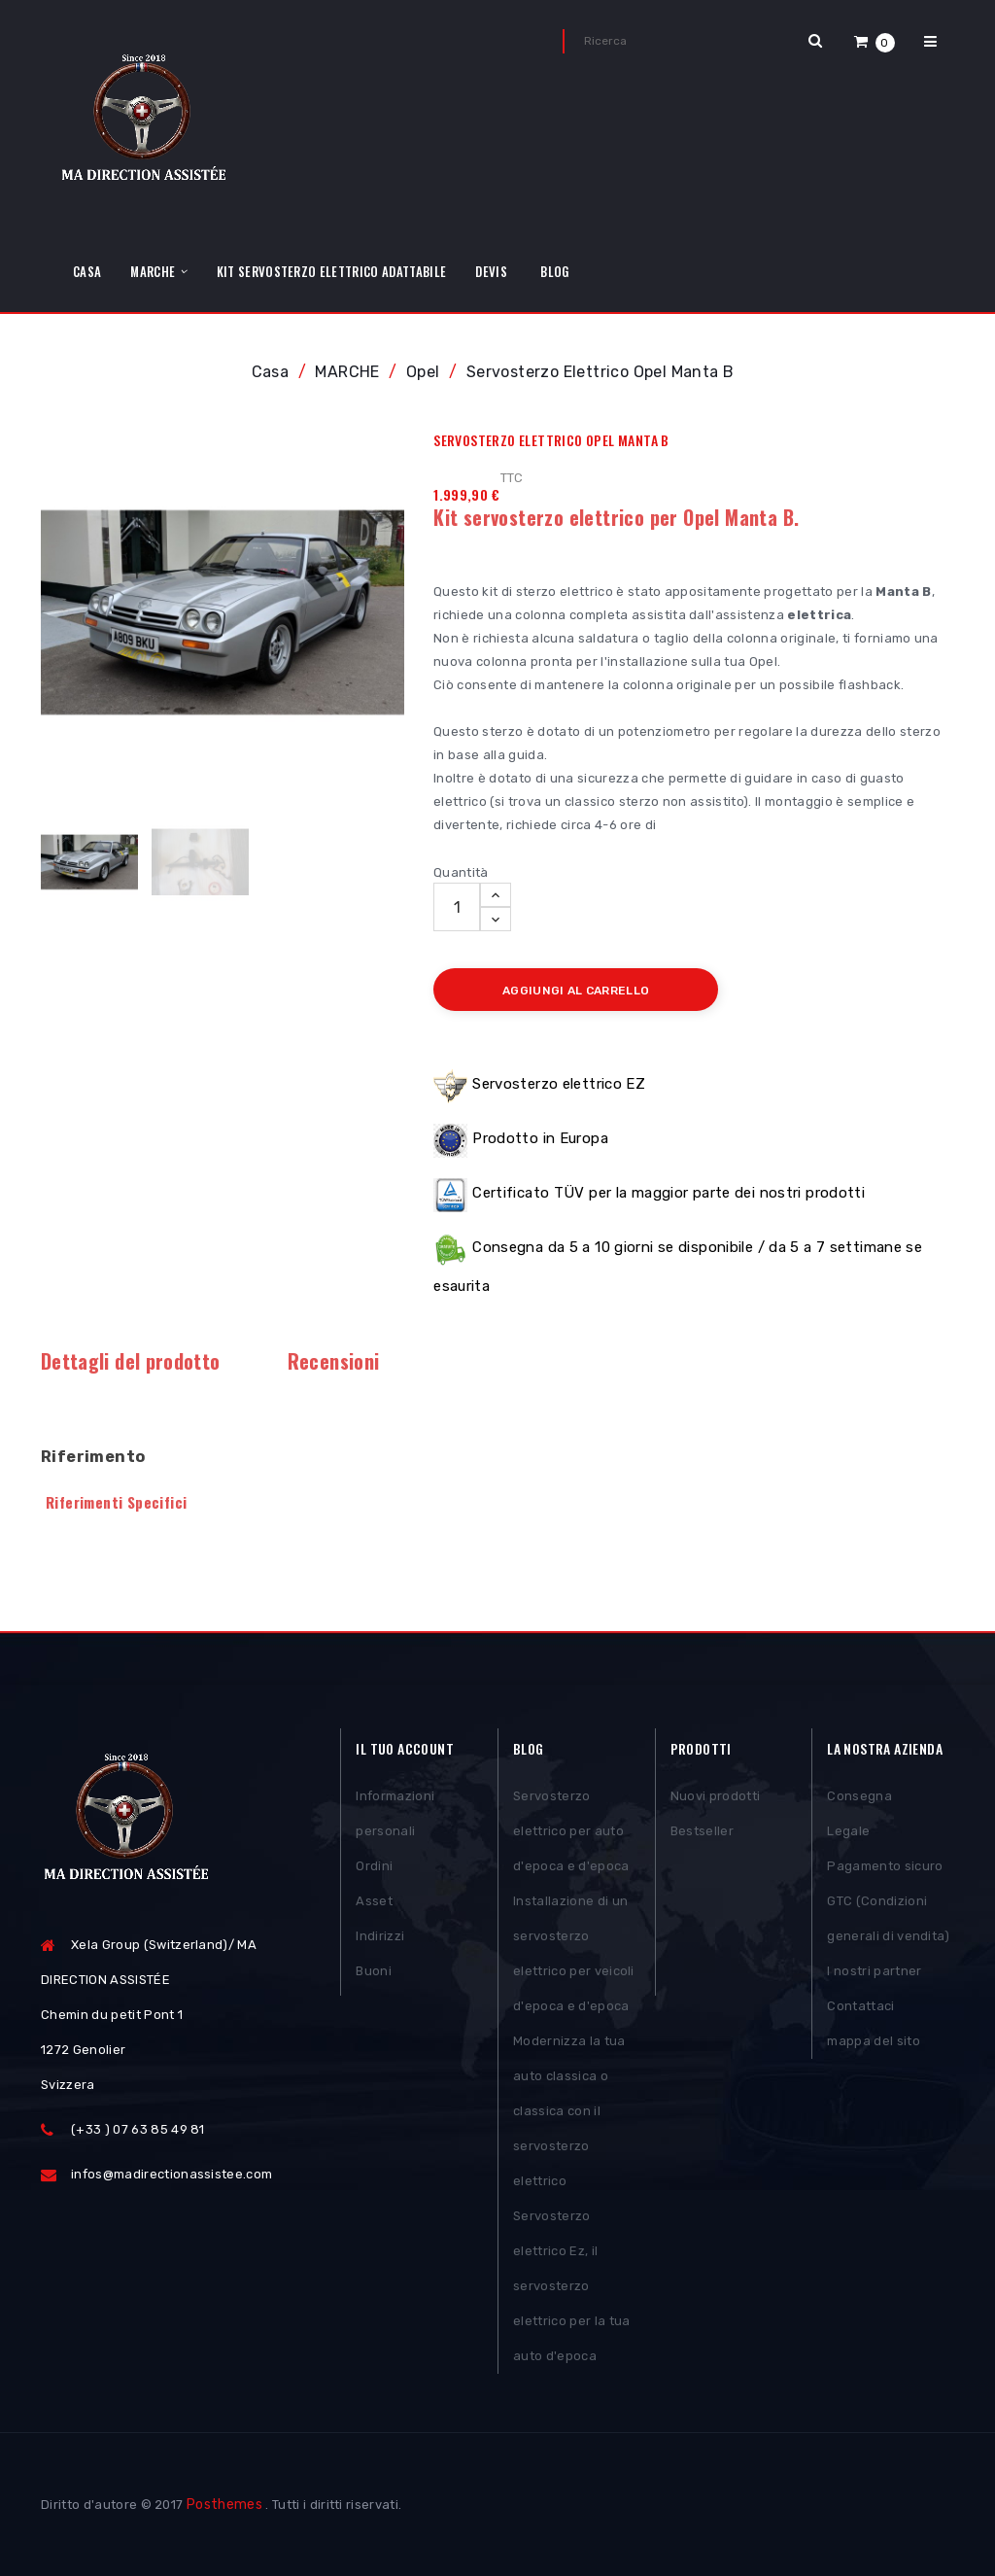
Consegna (859, 1796)
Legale (848, 1831)
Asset (374, 1901)
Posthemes (224, 2504)
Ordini (374, 1866)
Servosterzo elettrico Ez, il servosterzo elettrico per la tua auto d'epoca (572, 2286)
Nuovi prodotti (715, 1796)
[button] (874, 41)
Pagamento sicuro (885, 1866)
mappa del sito (873, 2041)
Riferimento (93, 1456)
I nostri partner (874, 1971)
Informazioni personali (395, 1813)
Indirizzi (380, 1936)
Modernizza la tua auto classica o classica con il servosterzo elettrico (569, 2111)
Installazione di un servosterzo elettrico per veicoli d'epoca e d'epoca (574, 1953)
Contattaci (860, 2006)
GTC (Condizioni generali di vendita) (888, 1918)
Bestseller (702, 1831)
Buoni (374, 1971)
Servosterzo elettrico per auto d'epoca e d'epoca (571, 1831)
